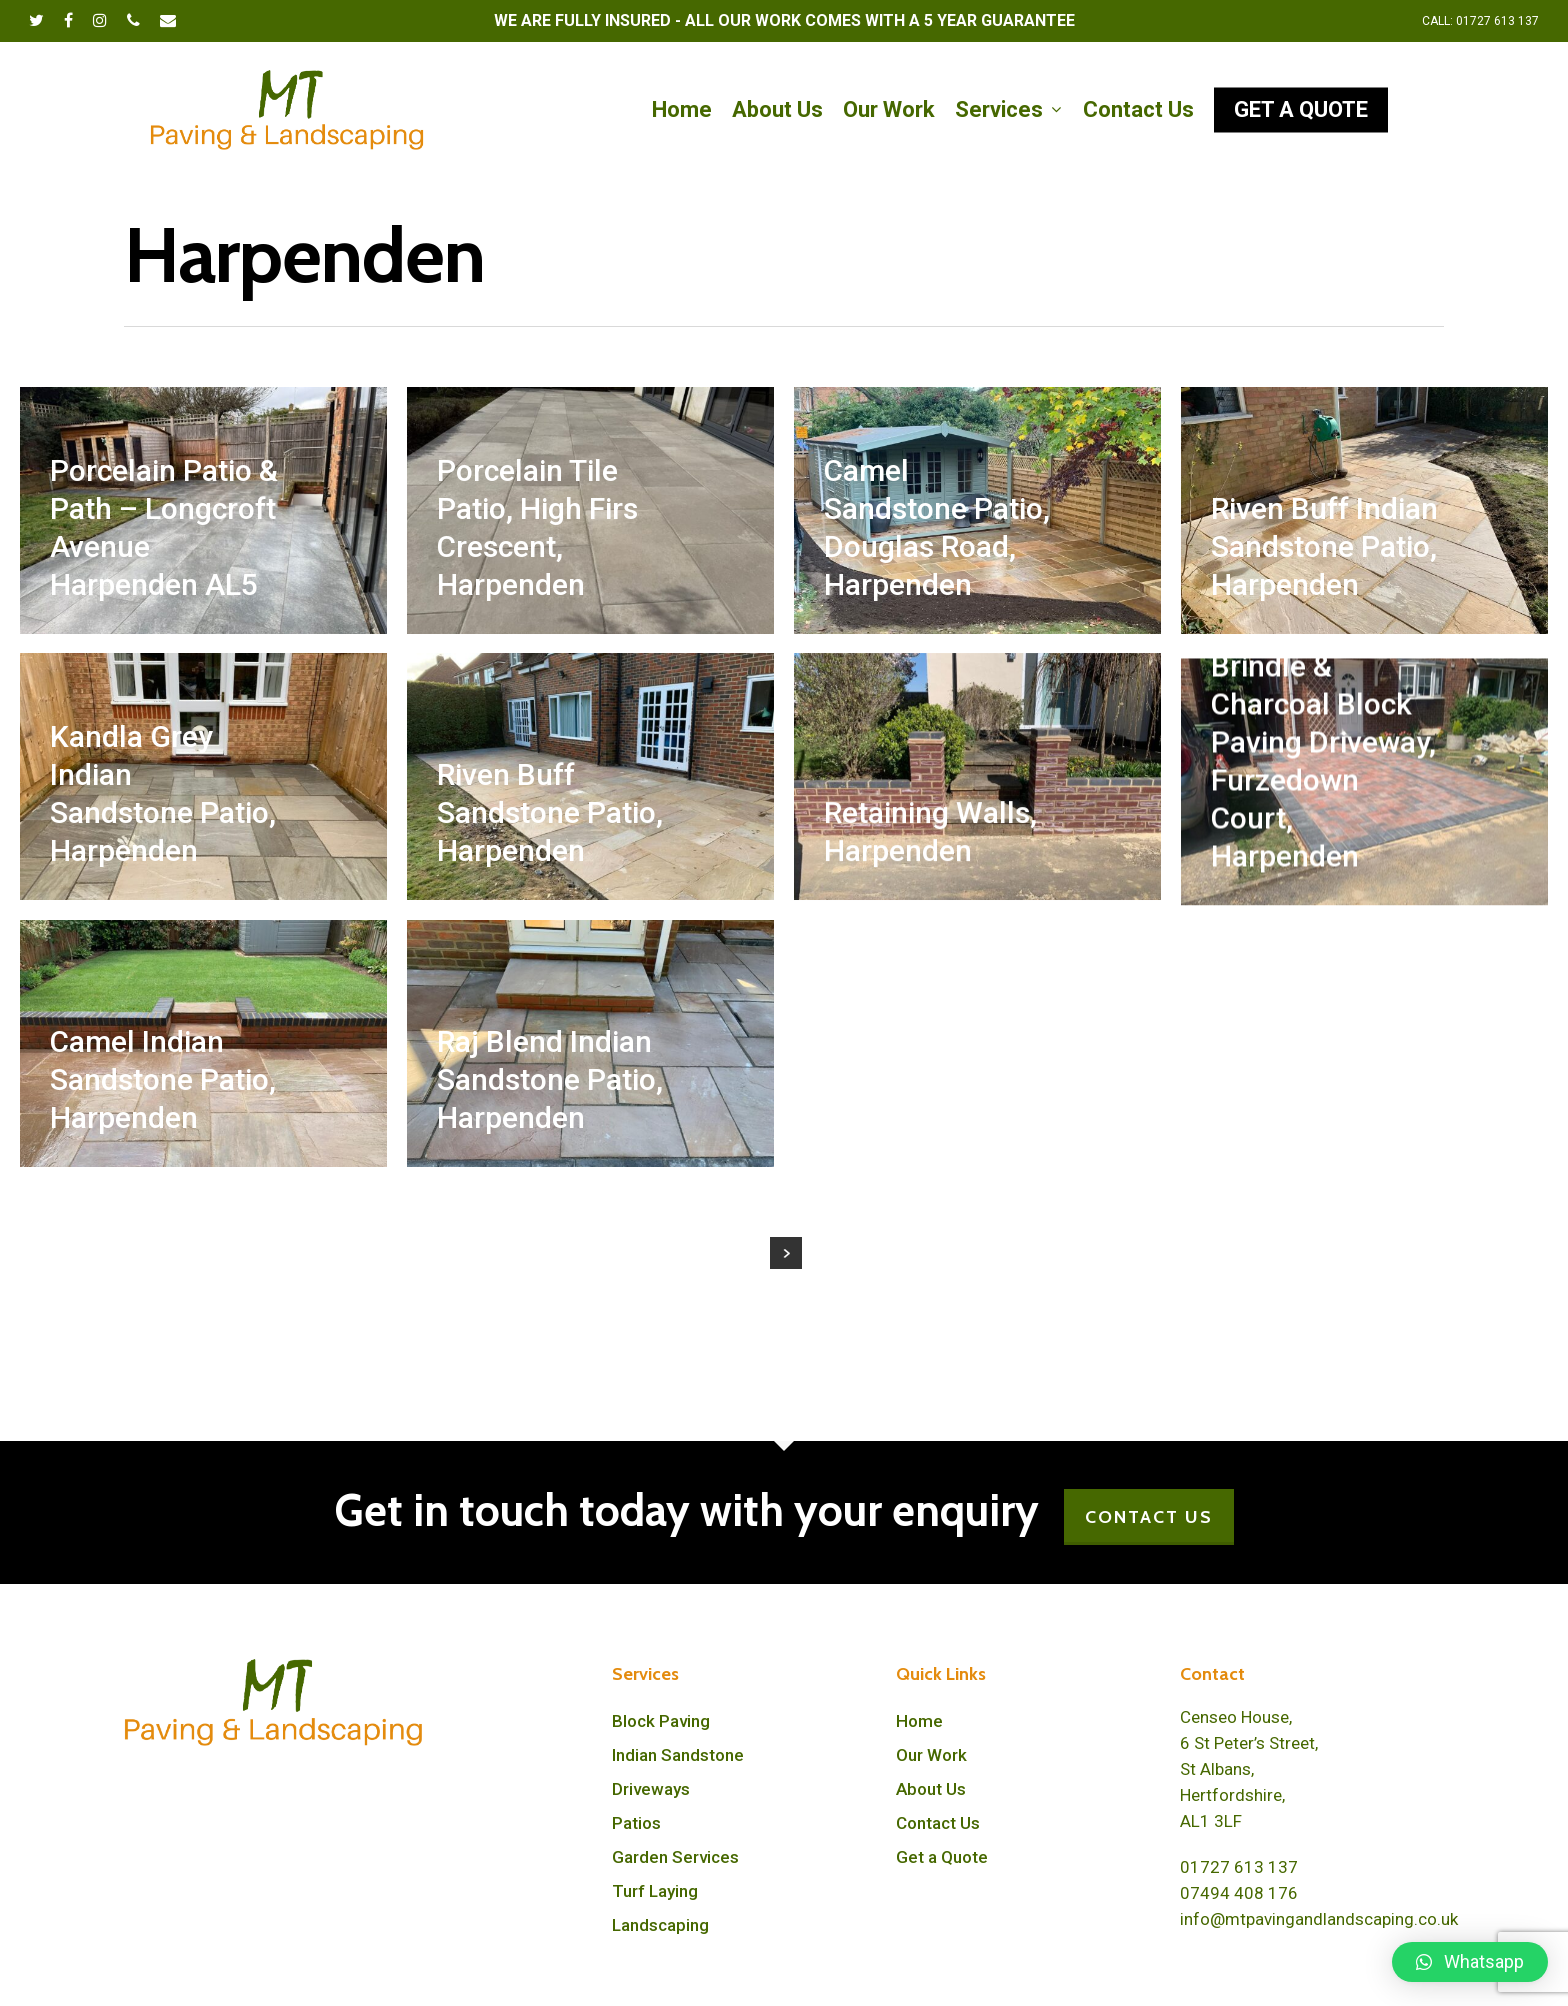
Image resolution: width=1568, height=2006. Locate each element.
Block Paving (661, 1721)
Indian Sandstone (678, 1755)
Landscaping (660, 1925)
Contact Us (938, 1823)
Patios (636, 1823)
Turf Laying (655, 1891)
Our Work (931, 1755)
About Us (931, 1789)
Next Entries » (786, 1253)
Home (919, 1721)
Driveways (651, 1789)
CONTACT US (1149, 1517)
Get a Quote (942, 1857)
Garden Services (675, 1857)
